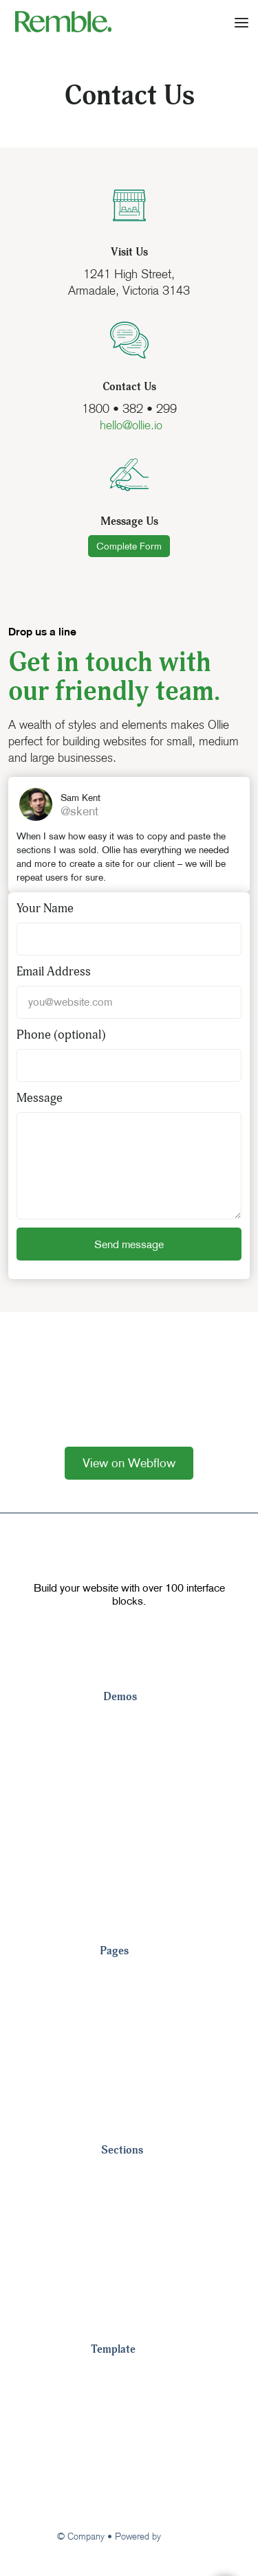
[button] (241, 21)
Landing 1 (129, 1722)
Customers (129, 2003)
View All (121, 2113)
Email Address (54, 972)
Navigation (129, 2175)
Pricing (118, 1976)
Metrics (120, 2285)
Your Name (45, 908)
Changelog (120, 2457)
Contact (121, 2058)
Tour (102, 2374)
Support (112, 2484)
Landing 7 (129, 1887)
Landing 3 (129, 1777)
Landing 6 (129, 1859)
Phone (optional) (61, 1035)
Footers (121, 2230)
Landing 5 (129, 1832)
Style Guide (122, 2402)
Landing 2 (129, 1749)
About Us (124, 2031)
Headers (123, 2203)
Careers (121, 2086)
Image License (129, 2429)
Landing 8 (129, 1914)
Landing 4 (129, 1804)
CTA (113, 2258)
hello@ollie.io (129, 425)
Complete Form (129, 546)
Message (40, 1098)
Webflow (182, 2536)
